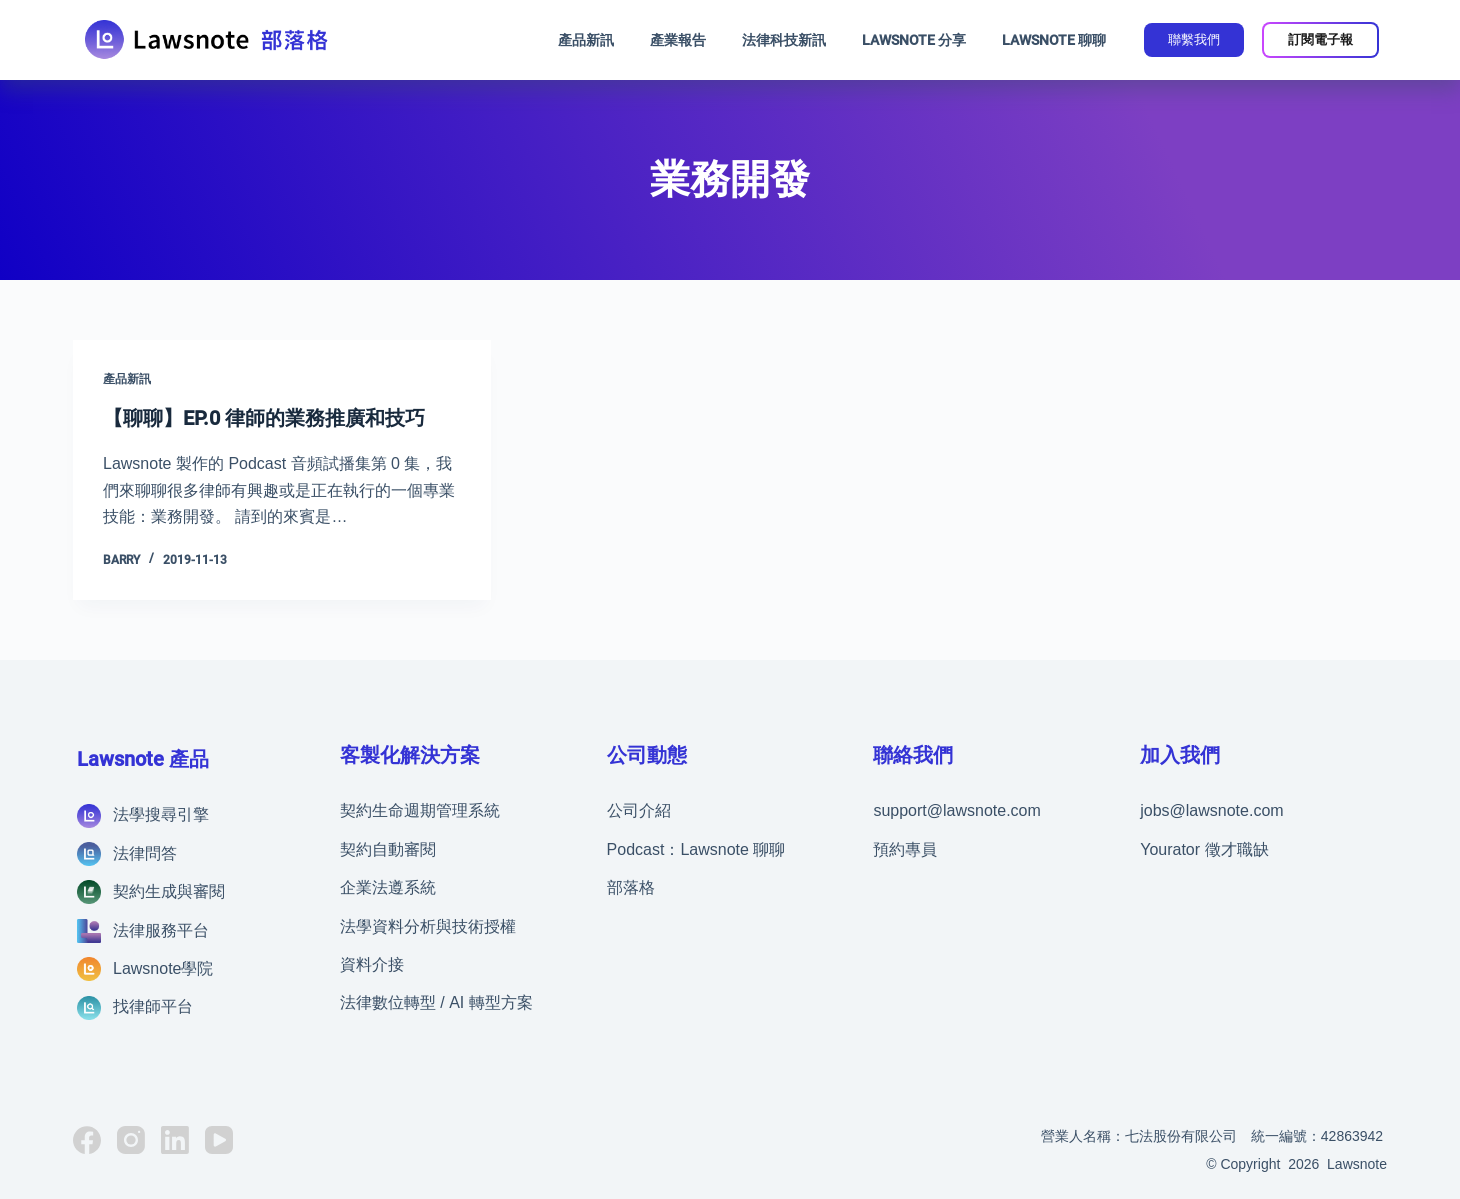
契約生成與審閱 (169, 891)
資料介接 (372, 963)
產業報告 (678, 40)
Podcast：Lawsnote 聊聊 (696, 848)
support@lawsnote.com (956, 810)
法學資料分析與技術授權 (428, 925)
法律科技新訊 (784, 40)
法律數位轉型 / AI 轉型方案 (436, 1002)
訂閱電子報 (1320, 39)
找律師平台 (153, 1006)
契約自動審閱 (388, 848)
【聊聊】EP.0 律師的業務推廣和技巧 (264, 418)
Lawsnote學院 (163, 967)
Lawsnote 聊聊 (1054, 40)
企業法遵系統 (388, 887)
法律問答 (145, 852)
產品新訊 (586, 40)
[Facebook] (87, 1139)
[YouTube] (219, 1139)
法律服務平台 (161, 929)
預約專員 (905, 848)
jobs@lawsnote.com (1211, 810)
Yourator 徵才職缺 (1204, 848)
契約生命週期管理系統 (420, 810)
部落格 (631, 887)
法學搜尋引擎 (161, 814)
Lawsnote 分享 (914, 40)
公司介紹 (639, 810)
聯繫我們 (1194, 39)
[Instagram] (131, 1139)
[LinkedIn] (175, 1139)
